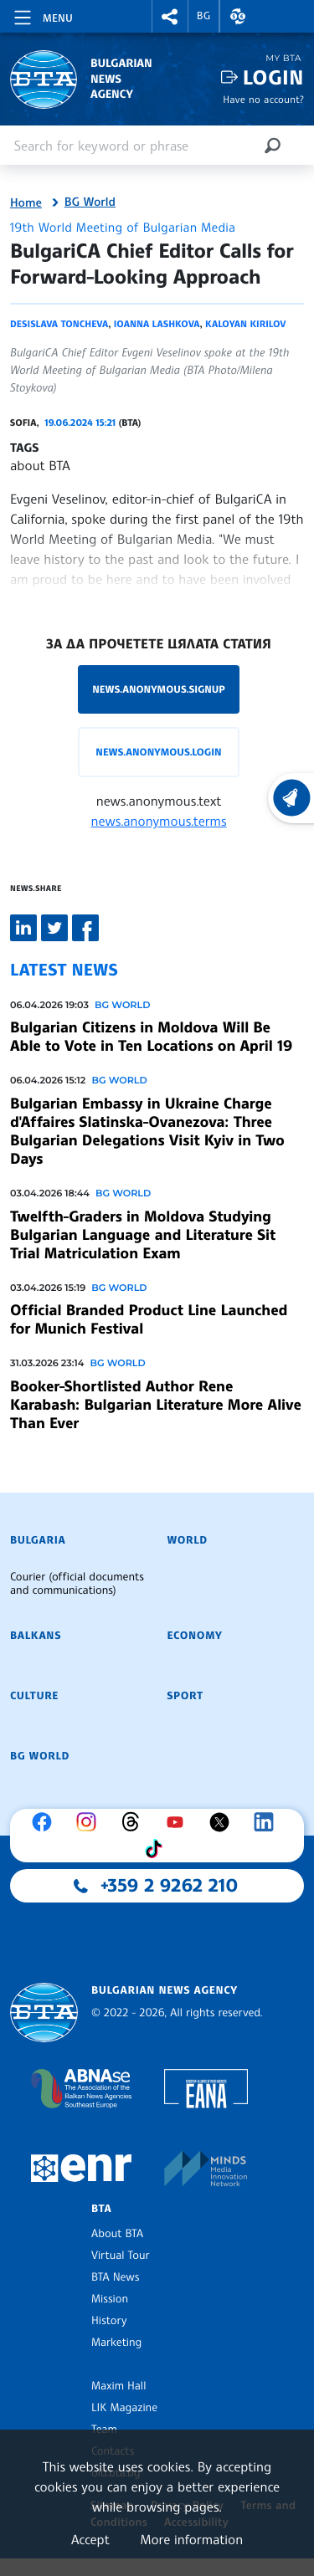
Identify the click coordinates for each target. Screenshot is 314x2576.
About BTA (117, 2234)
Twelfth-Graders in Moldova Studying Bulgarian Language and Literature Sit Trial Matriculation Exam (142, 1234)
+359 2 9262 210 (169, 1886)
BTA (101, 2208)
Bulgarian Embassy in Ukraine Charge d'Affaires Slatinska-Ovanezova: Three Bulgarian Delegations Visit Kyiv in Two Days (147, 1131)
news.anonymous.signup (158, 689)
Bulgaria (37, 1540)
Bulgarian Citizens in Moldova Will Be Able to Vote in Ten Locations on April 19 (151, 1036)
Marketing (116, 2342)
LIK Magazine (124, 2408)
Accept (90, 2539)
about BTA (40, 465)
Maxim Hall (118, 2386)
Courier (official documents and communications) (77, 1583)
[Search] (272, 145)
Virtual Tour (120, 2255)
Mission (109, 2299)
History (108, 2321)
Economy (195, 1635)
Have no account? (263, 99)
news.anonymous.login (158, 751)
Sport (185, 1696)
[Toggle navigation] (42, 15)
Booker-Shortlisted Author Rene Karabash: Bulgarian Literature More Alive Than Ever (155, 1404)
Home (26, 203)
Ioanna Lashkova (157, 324)
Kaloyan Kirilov (245, 324)
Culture (34, 1696)
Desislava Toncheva (59, 324)
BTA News (115, 2277)
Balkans (35, 1635)
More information (191, 2539)
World (187, 1540)
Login (273, 77)
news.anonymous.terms (159, 820)
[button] (170, 16)
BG (204, 16)
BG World (90, 202)
